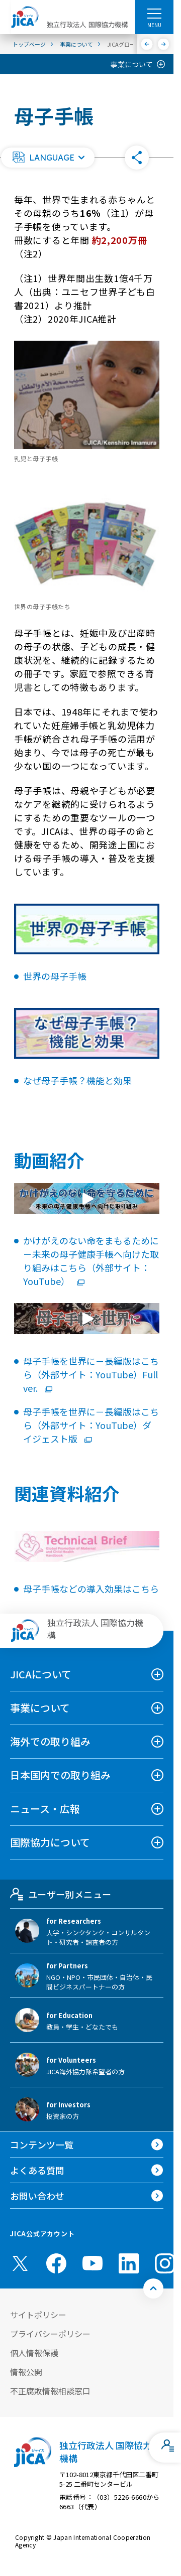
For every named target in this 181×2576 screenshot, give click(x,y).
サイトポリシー (38, 2315)
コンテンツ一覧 (41, 2144)
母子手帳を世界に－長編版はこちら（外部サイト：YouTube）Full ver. (91, 1374)
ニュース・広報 (45, 1808)
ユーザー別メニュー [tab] (60, 1894)
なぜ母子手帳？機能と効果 (77, 1080)
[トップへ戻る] (153, 2288)
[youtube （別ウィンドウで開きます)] (92, 2263)
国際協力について (50, 1842)
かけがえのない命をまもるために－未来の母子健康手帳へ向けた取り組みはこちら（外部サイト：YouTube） (91, 1260)
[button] (48, 158)
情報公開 (26, 2372)
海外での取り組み (50, 1741)
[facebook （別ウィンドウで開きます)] (56, 2263)
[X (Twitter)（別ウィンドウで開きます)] (20, 2263)
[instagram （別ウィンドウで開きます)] (165, 2263)
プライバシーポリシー (50, 2334)
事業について (132, 64)
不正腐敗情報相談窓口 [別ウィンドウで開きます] (50, 2391)
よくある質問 (37, 2170)
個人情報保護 (34, 2353)
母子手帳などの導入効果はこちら (91, 1588)
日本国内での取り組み (60, 1775)
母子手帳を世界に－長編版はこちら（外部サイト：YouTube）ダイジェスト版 (91, 1425)
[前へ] (147, 44)
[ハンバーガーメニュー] (154, 13)
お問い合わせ (37, 2195)
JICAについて (40, 1674)
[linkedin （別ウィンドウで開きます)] (129, 2263)
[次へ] (163, 44)
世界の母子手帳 (54, 975)
